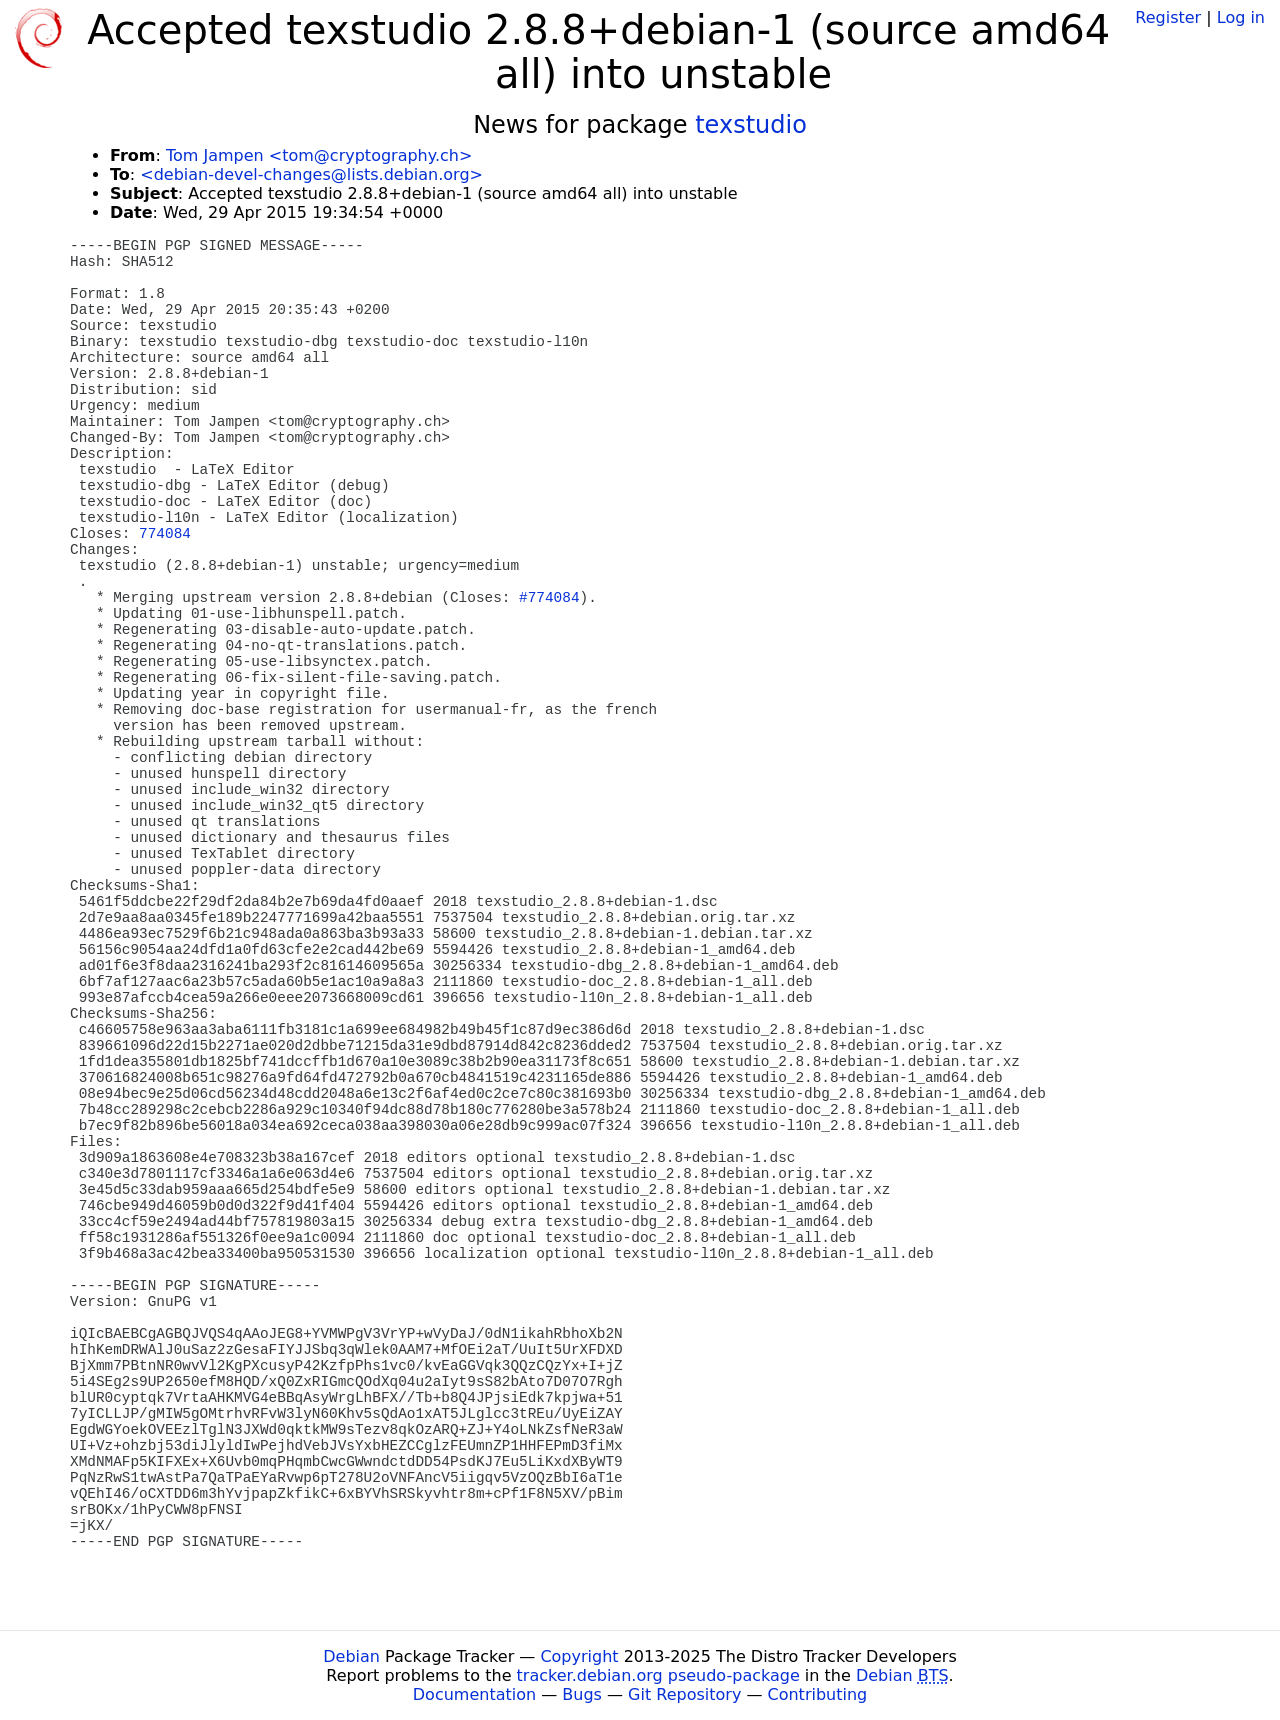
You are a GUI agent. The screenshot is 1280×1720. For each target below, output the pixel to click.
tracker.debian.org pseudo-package (658, 1675)
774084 (165, 534)
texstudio (751, 125)
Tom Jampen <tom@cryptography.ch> (319, 155)
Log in (1241, 17)
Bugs (582, 1694)
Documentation (474, 1694)
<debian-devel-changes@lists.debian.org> (311, 174)
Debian (351, 1656)
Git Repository (684, 1694)
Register (1168, 17)
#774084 (549, 598)
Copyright (579, 1656)
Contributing (818, 1694)
